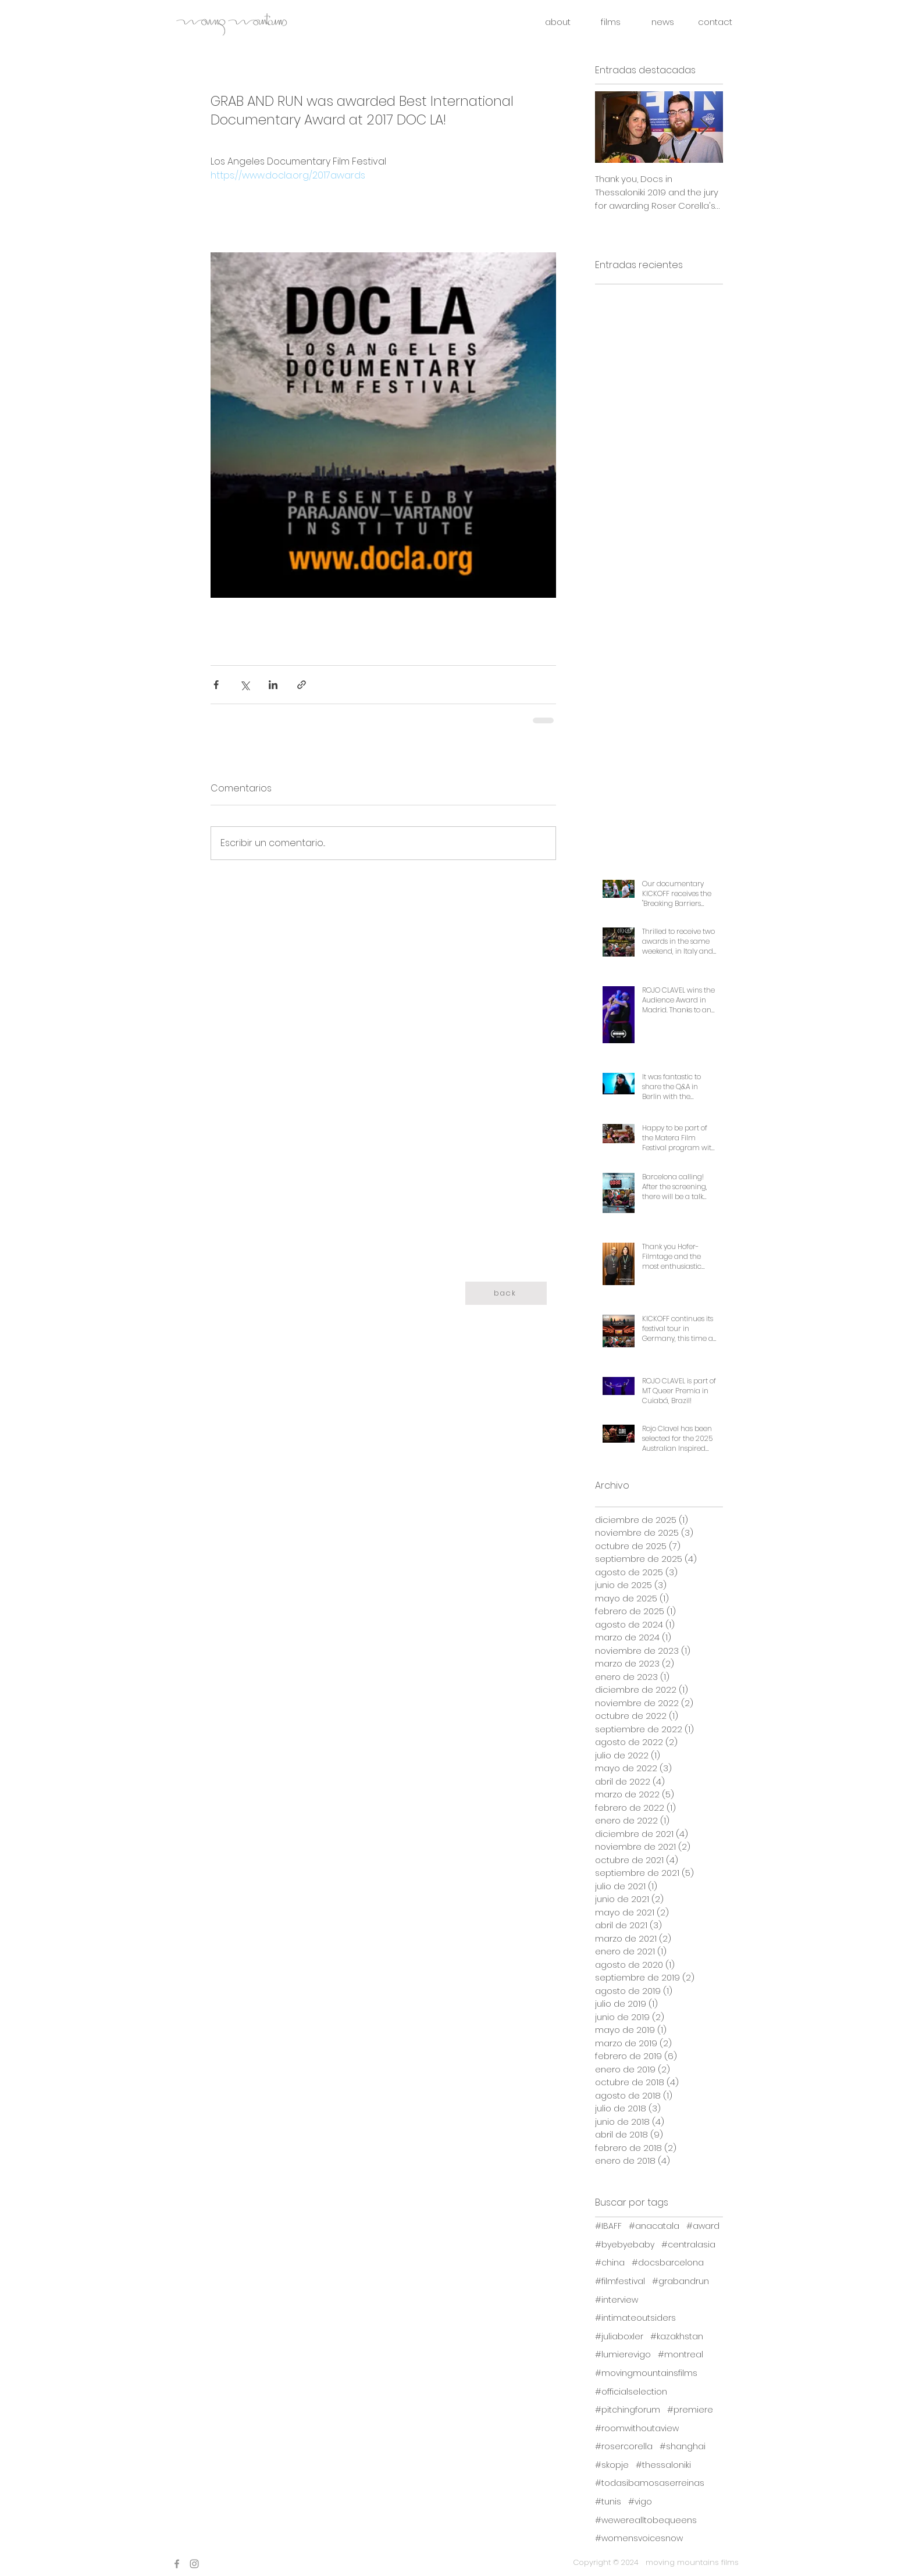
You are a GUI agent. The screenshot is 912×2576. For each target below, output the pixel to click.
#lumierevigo (623, 2354)
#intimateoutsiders (635, 2318)
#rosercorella (624, 2446)
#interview (616, 2300)
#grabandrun (680, 2281)
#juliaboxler (619, 2336)
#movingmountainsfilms (646, 2373)
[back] (506, 1293)
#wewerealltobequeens (646, 2520)
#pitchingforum (627, 2410)
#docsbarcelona (668, 2262)
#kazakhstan (676, 2336)
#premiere (690, 2410)
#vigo (640, 2501)
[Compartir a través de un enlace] (301, 684)
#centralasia (688, 2244)
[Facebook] (177, 2564)
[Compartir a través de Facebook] (216, 684)
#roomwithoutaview (637, 2428)
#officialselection (631, 2391)
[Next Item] (704, 128)
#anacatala (654, 2226)
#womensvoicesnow (639, 2538)
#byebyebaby (624, 2244)
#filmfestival (620, 2281)
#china (610, 2262)
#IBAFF (608, 2226)
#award (702, 2226)
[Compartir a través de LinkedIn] (273, 684)
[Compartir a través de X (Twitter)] (244, 684)
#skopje (612, 2465)
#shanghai (683, 2446)
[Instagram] (194, 2564)
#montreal (680, 2354)
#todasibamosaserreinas (649, 2483)
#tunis (608, 2501)
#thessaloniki (663, 2465)
